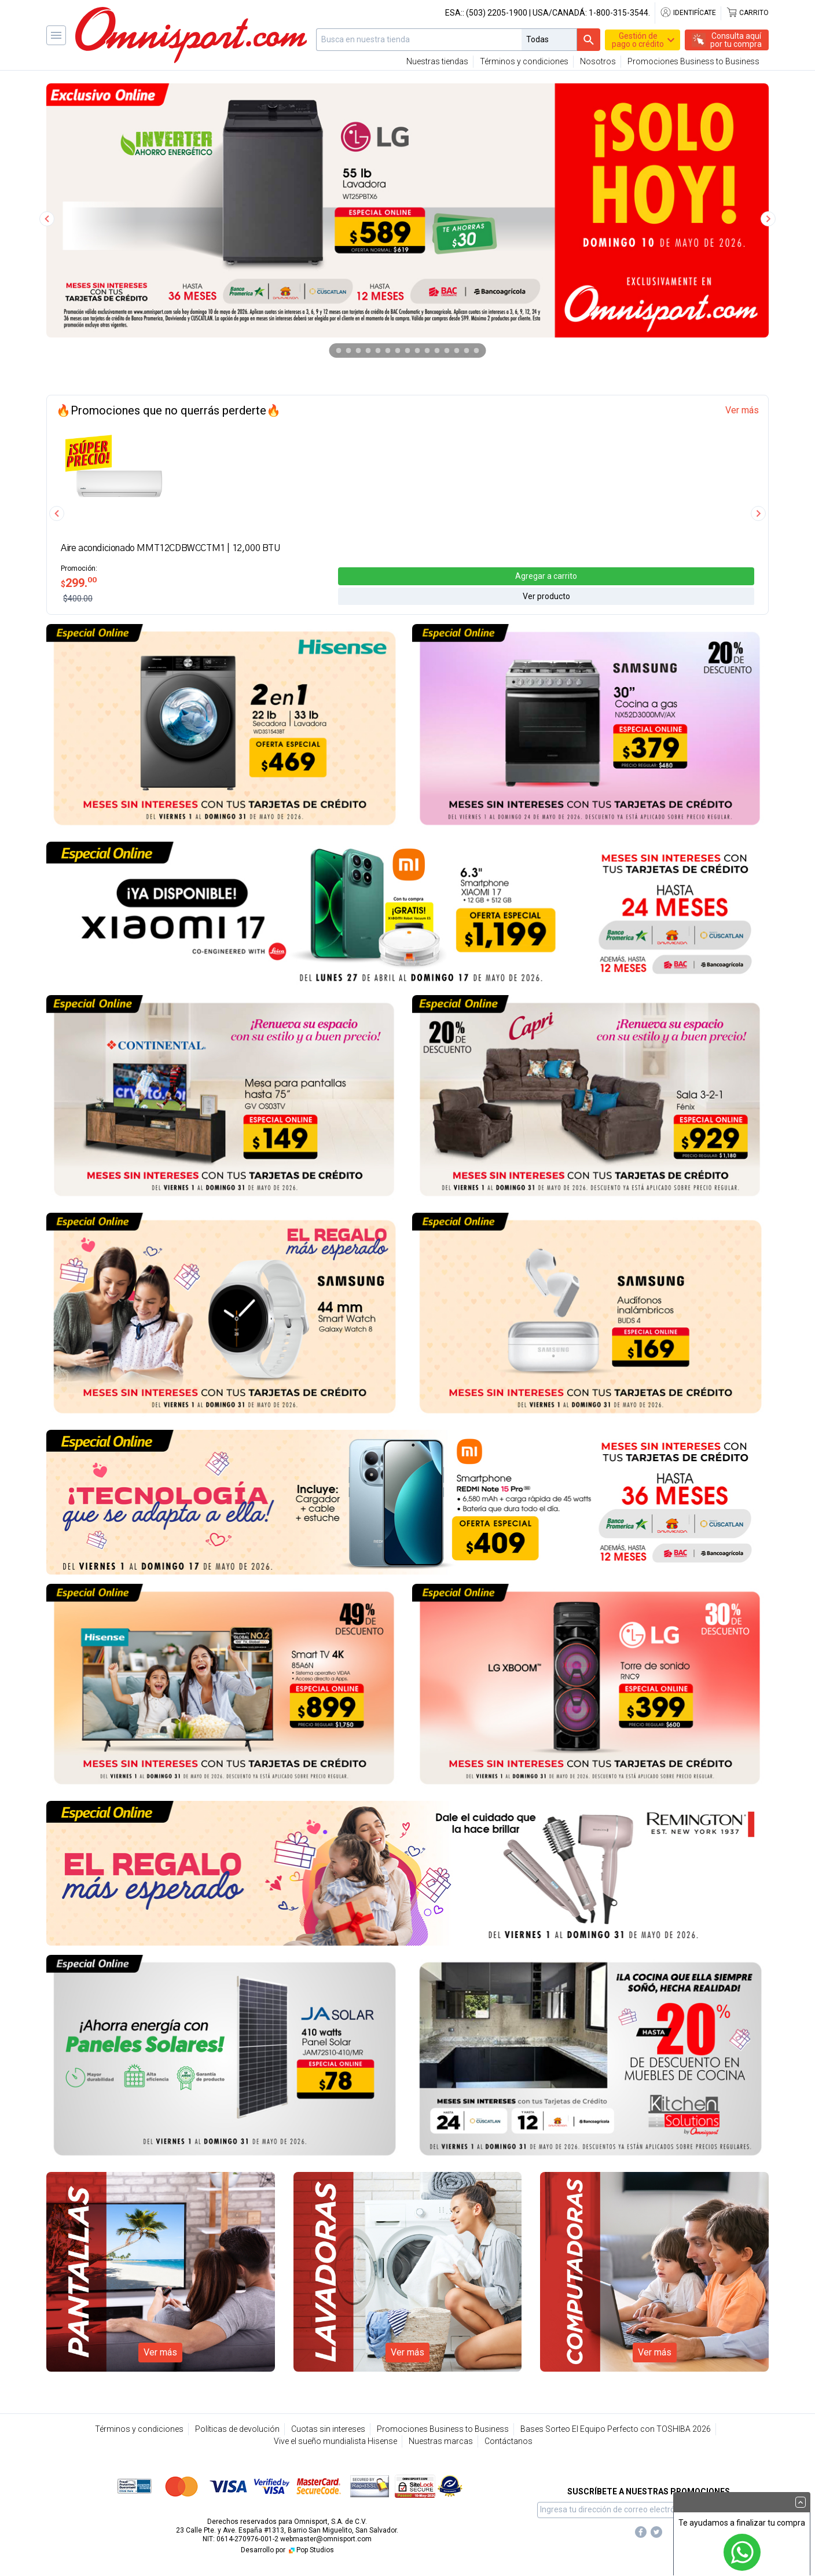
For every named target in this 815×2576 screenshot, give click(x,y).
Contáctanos (508, 2441)
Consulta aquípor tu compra (736, 40)
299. (79, 582)
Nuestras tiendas (437, 61)
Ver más (742, 410)
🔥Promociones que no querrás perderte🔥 (168, 410)
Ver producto (546, 595)
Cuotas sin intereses (328, 2429)
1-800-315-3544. (619, 12)
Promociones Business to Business (693, 61)
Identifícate (688, 13)
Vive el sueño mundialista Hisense (335, 2441)
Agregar (546, 575)
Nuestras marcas (441, 2441)
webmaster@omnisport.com (326, 2539)
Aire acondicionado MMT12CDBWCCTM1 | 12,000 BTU (171, 548)
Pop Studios (310, 2550)
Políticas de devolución (237, 2429)
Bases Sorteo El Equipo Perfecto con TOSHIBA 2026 (615, 2429)
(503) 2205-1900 (496, 12)
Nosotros (598, 61)
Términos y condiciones (524, 61)
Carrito (747, 13)
